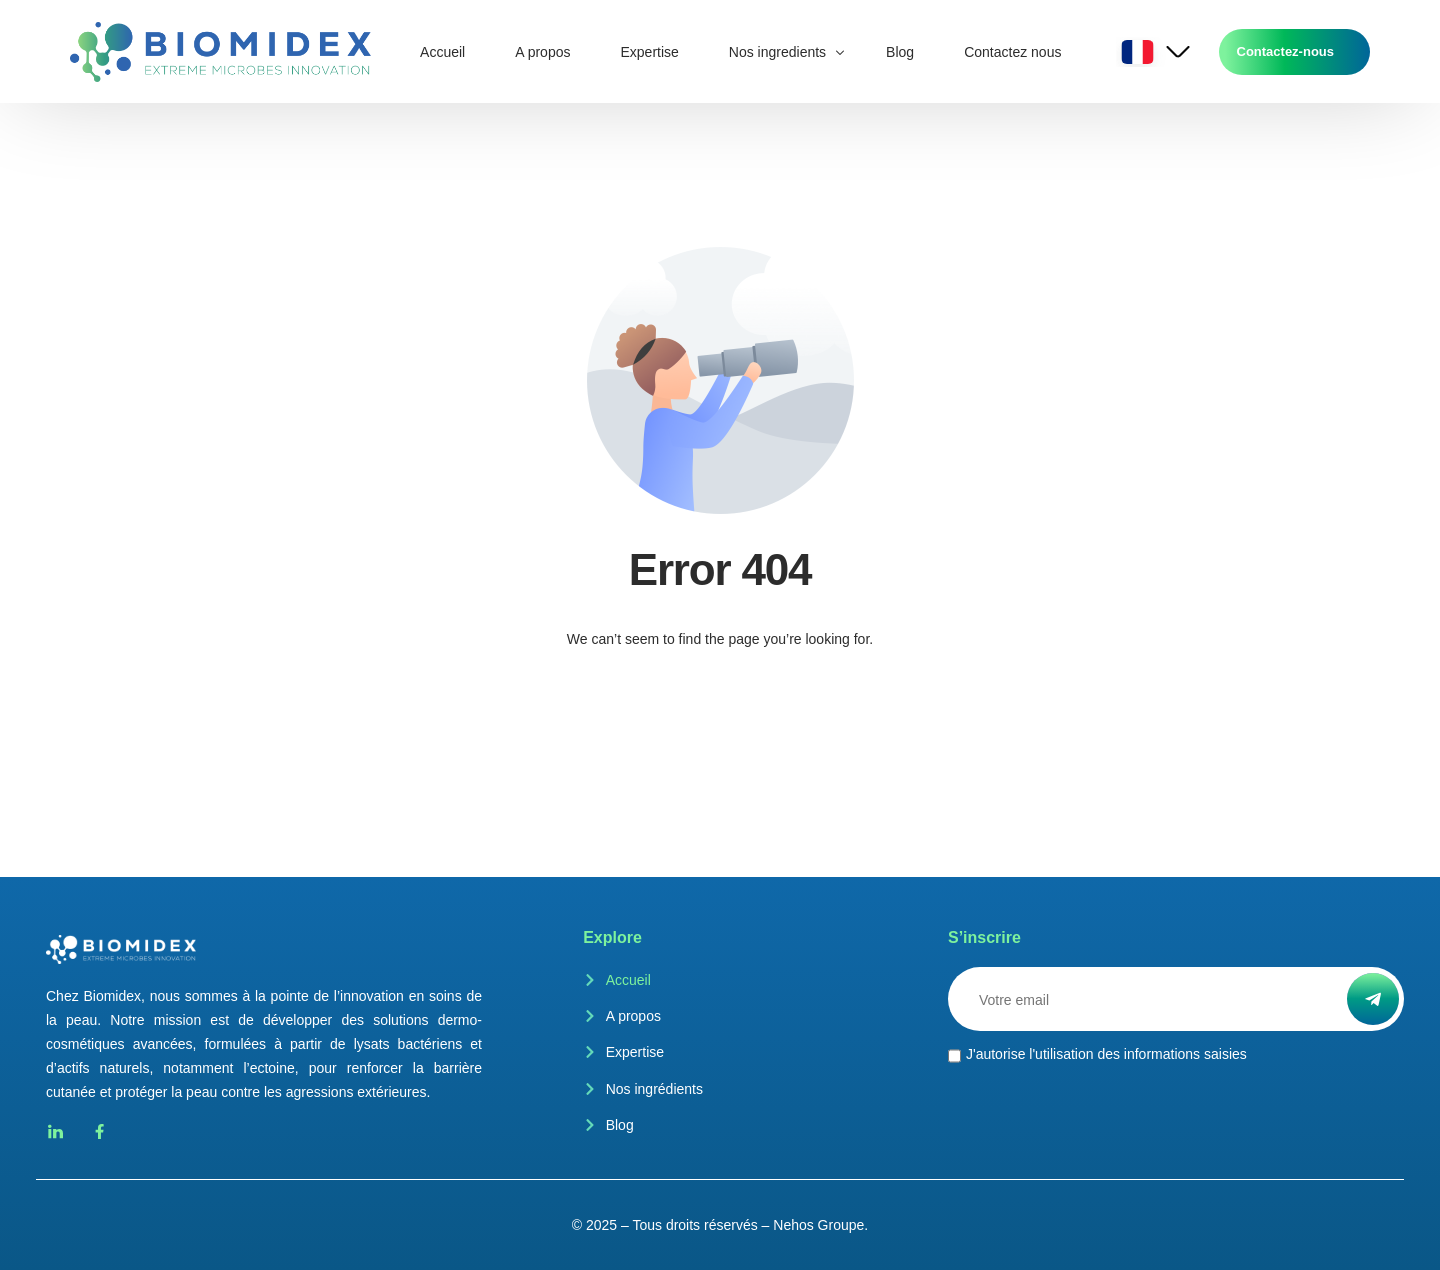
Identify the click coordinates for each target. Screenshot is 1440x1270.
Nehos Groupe (818, 1225)
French (1138, 52)
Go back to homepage (720, 719)
